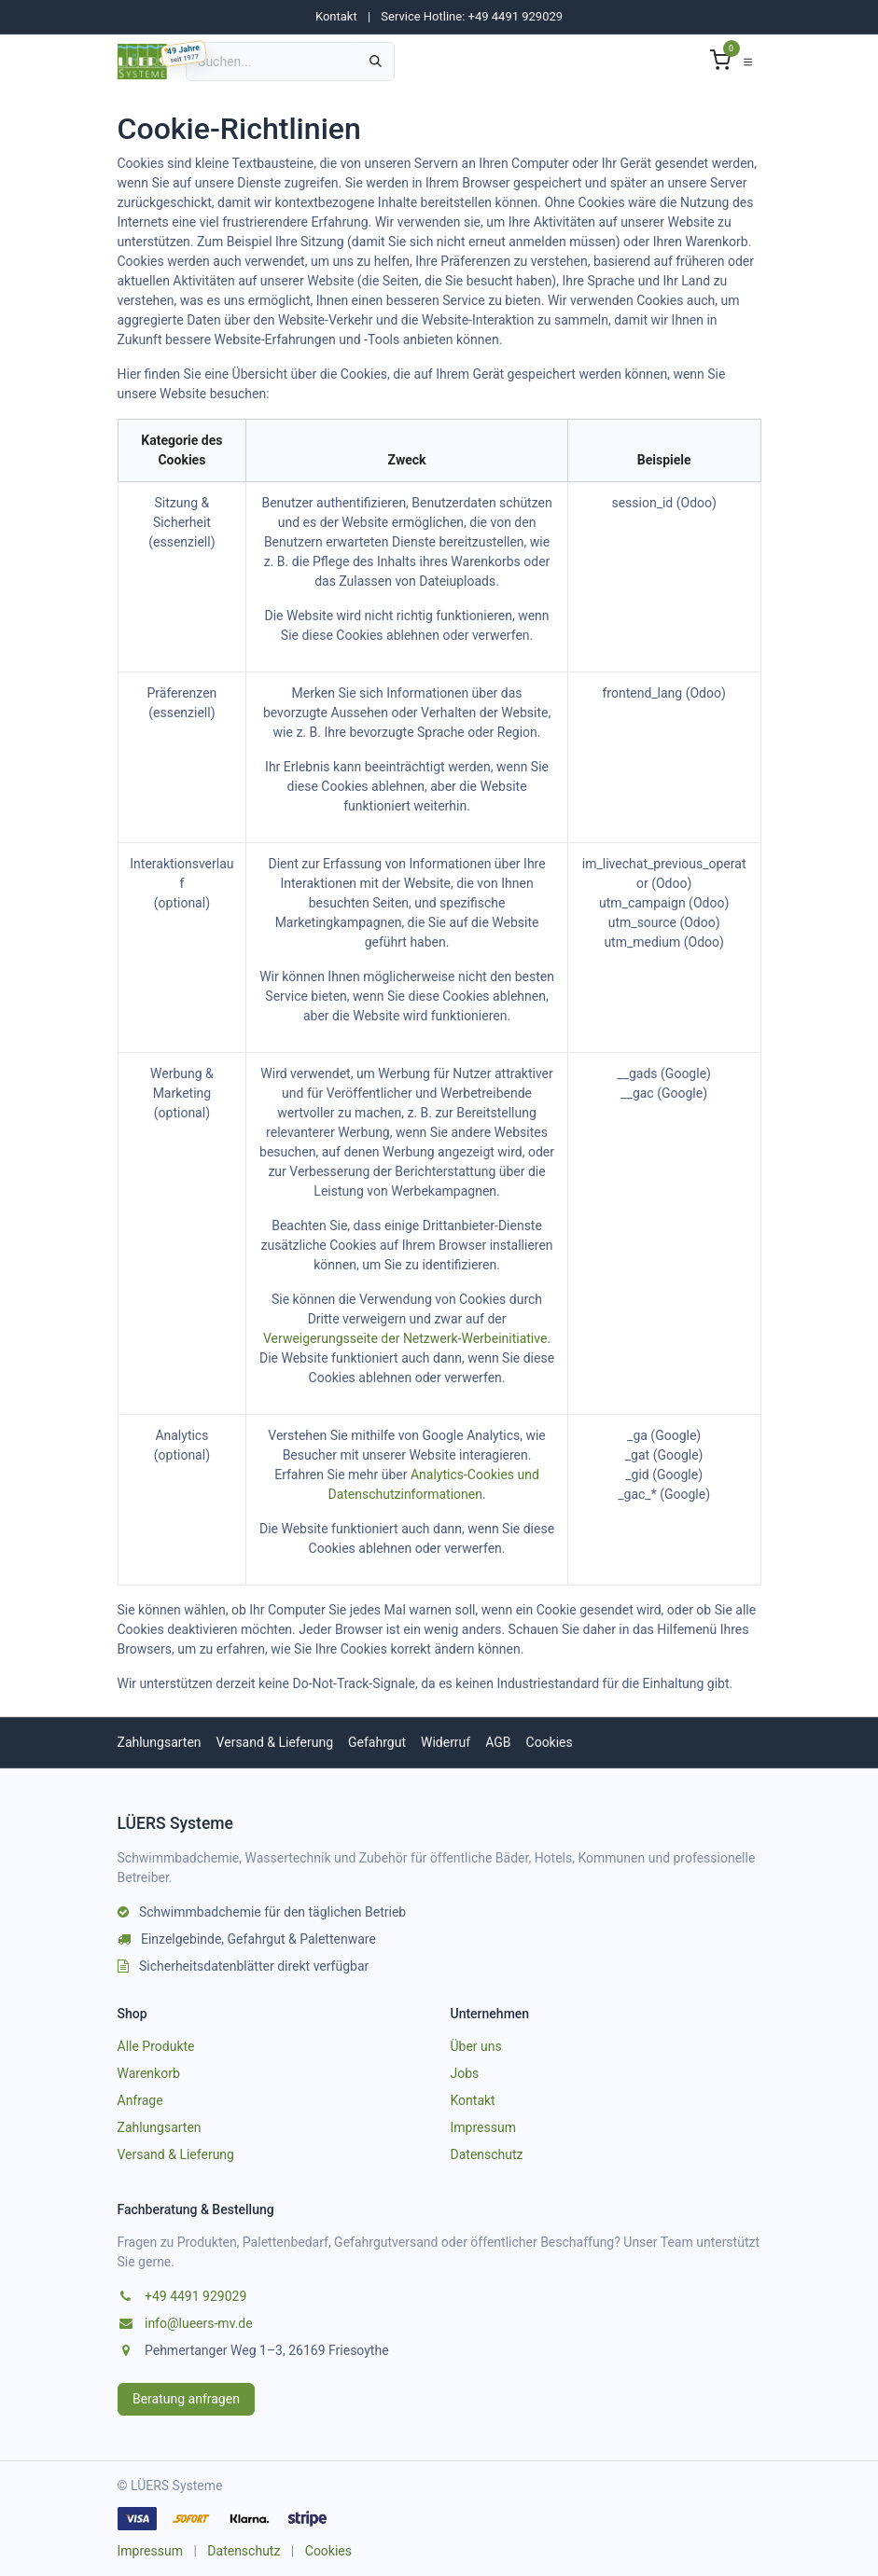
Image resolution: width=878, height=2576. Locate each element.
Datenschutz (487, 2154)
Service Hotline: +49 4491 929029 (472, 16)
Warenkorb (149, 2073)
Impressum (483, 2127)
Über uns (476, 2046)
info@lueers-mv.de (199, 2323)
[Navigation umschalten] (747, 61)
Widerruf (445, 1742)
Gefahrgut (377, 1742)
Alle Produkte (156, 2046)
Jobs (465, 2073)
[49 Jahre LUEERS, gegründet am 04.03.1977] (183, 54)
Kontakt (336, 16)
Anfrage (140, 2100)
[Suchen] (375, 61)
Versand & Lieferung (274, 1742)
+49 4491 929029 (195, 2296)
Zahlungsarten (160, 1742)
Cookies (549, 1742)
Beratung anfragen (187, 2398)
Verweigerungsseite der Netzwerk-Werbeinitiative (405, 1338)
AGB (497, 1742)
